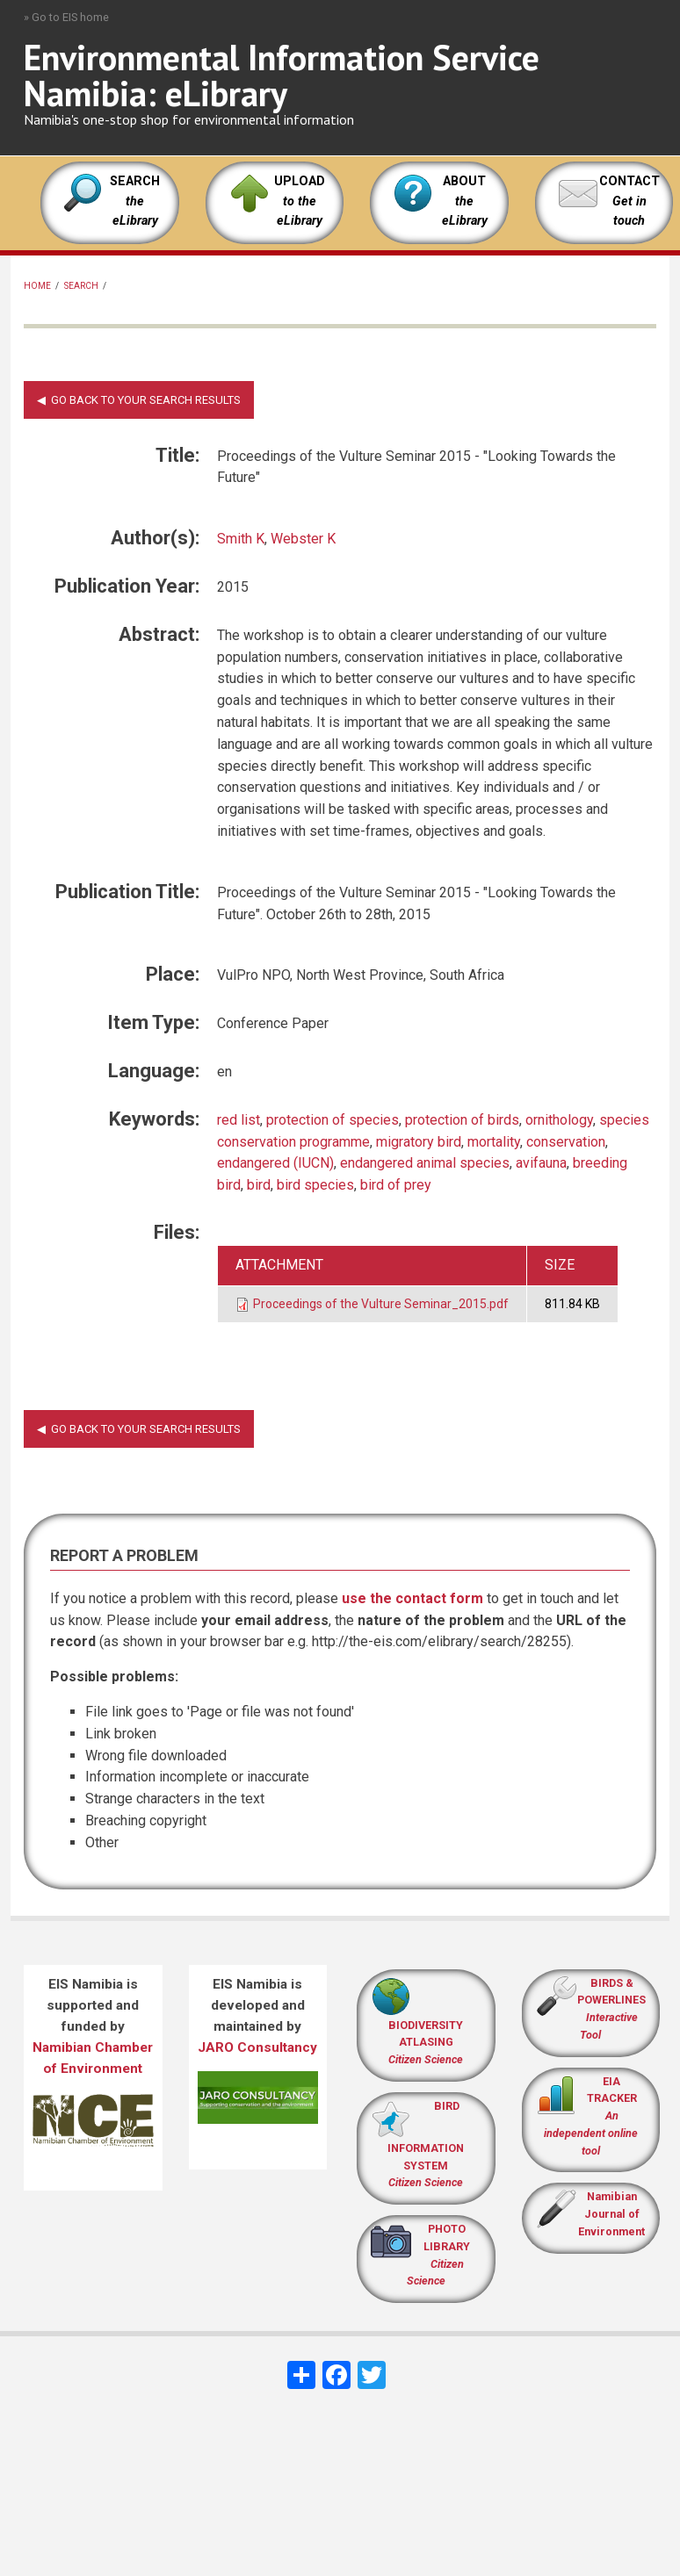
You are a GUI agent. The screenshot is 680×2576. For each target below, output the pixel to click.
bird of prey (395, 1184)
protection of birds (462, 1120)
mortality (493, 1141)
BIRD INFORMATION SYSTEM (425, 2144)
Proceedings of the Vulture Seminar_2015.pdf (381, 1304)
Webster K (303, 538)
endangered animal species (425, 1163)
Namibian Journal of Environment (611, 2214)
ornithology (559, 1120)
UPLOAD (299, 201)
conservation (565, 1141)
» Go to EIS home (66, 17)
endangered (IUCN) (275, 1163)
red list (238, 1120)
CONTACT (629, 181)
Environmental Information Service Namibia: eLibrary (281, 75)
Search (81, 286)
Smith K (240, 538)
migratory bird (418, 1141)
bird (259, 1184)
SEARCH (135, 201)
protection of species (332, 1120)
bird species (315, 1184)
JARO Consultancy (257, 2047)
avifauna (541, 1163)
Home (37, 286)
